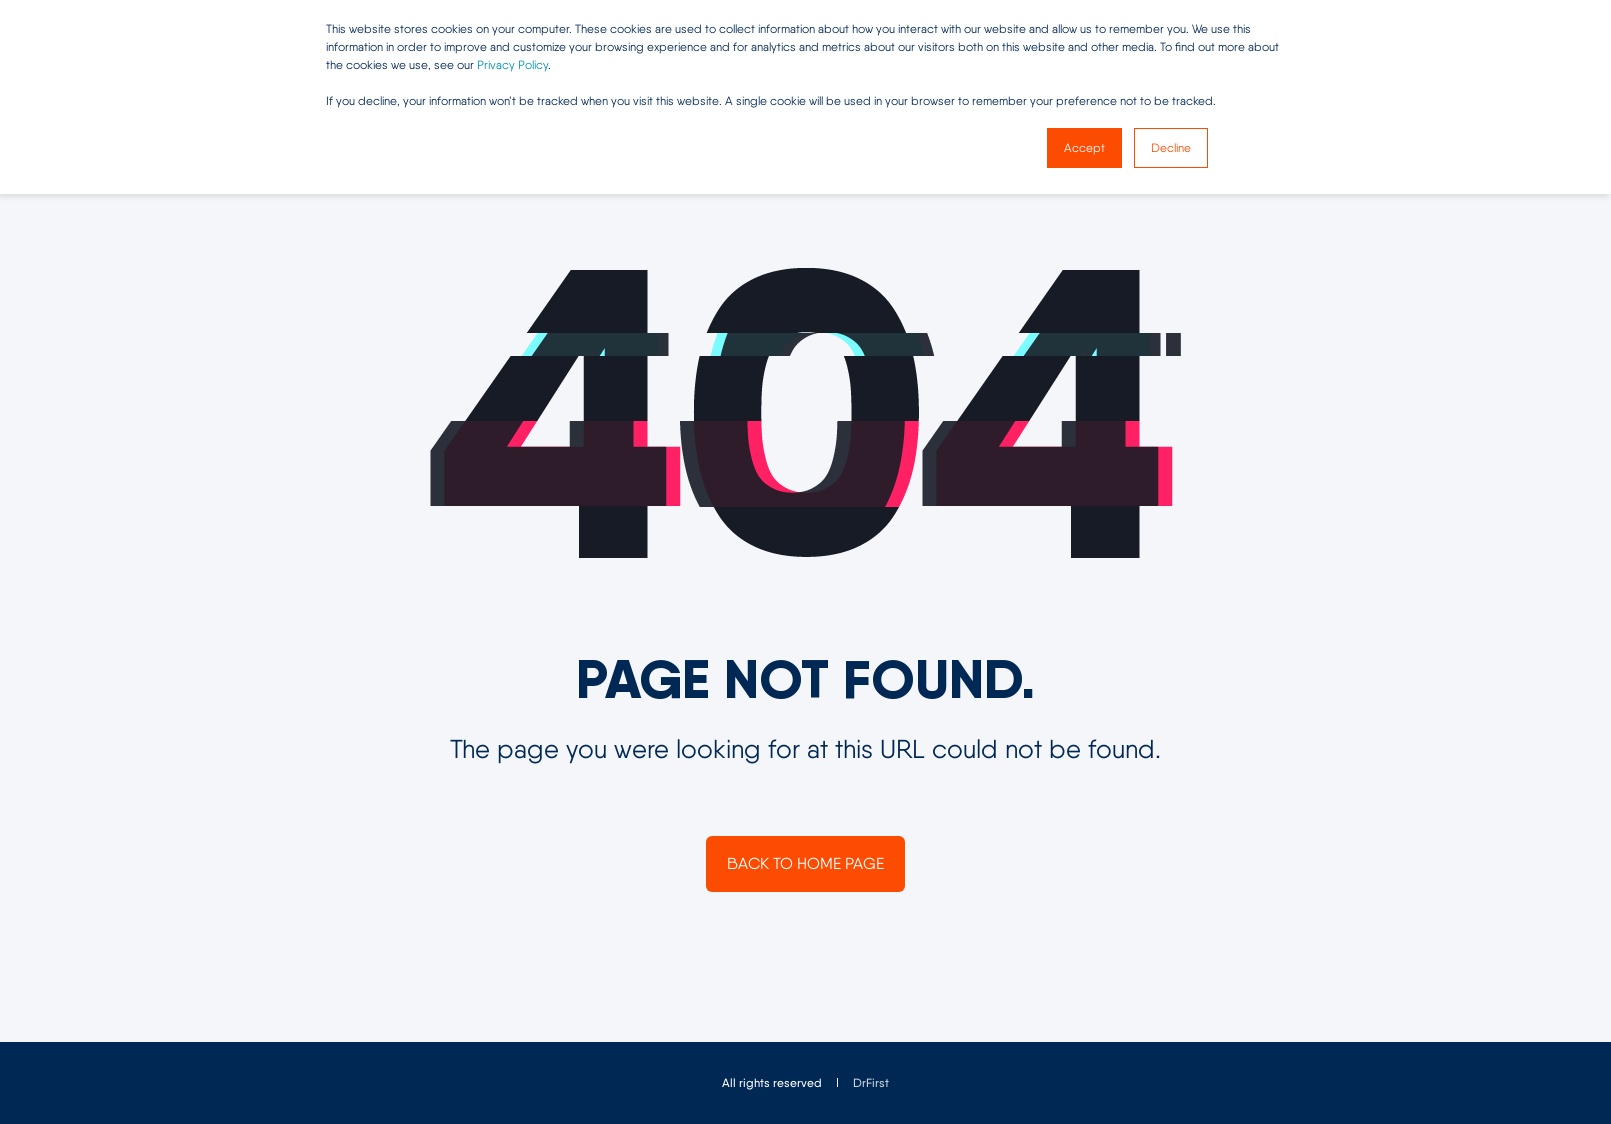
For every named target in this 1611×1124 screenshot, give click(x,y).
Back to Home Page (805, 863)
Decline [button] (1171, 148)
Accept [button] (1084, 148)
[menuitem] (871, 1083)
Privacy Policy (512, 65)
